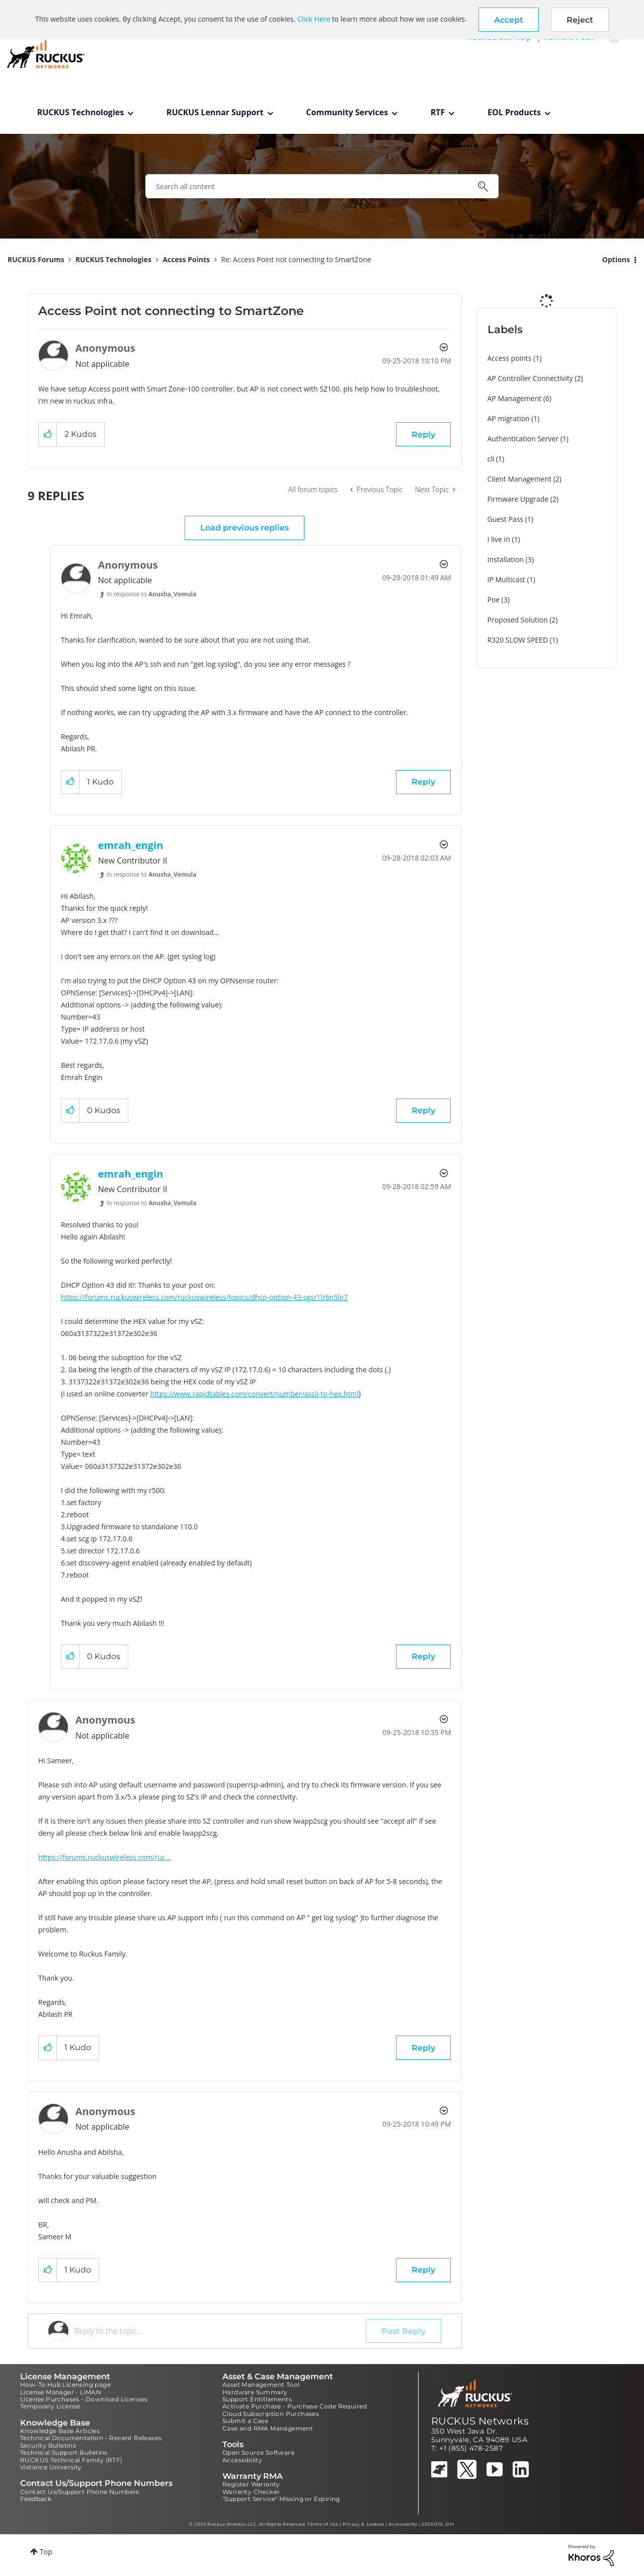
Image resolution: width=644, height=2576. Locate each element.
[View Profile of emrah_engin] (131, 845)
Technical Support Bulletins (64, 2452)
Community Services (347, 112)
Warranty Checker (251, 2491)
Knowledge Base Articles (60, 2431)
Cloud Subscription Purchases (270, 2413)
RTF (438, 112)
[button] (508, 20)
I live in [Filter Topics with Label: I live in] (499, 539)
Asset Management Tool (260, 2384)
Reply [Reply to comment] (423, 782)
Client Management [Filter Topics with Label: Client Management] (520, 479)
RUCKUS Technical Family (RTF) (71, 2460)
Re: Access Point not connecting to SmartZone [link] (296, 259)
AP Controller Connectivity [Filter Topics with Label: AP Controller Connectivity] (530, 378)
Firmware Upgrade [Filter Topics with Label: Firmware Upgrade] (518, 499)
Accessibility (242, 2460)
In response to (152, 594)
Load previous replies (244, 527)
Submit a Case (245, 2421)
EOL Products (514, 112)
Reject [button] (580, 20)
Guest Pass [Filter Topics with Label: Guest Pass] (505, 519)
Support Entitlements (257, 2399)
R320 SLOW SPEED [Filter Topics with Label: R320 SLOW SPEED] (518, 640)
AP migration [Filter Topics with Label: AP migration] (509, 418)
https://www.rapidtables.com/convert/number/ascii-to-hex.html (254, 1393)
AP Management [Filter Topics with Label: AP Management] (515, 398)
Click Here (313, 19)
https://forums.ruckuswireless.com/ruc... (104, 1857)
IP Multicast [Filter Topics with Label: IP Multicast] (506, 579)
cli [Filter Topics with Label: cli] (491, 458)
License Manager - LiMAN (60, 2392)
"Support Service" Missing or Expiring (281, 2499)
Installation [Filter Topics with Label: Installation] (506, 559)
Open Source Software (258, 2452)
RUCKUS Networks (480, 2421)
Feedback (35, 2499)
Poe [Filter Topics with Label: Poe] (494, 599)
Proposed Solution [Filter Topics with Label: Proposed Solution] (518, 620)
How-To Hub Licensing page (65, 2384)
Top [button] (46, 2551)
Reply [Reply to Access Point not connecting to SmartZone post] (423, 434)
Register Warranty (251, 2484)
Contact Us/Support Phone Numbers (79, 2491)
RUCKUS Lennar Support (215, 112)
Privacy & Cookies (363, 2524)
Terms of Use (322, 2524)
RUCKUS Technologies (80, 112)
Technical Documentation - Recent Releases (91, 2438)
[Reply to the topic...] (220, 2331)
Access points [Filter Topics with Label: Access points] (510, 358)
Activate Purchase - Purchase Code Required (294, 2406)
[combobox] (322, 186)
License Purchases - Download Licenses (84, 2399)
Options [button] (616, 259)
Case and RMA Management (267, 2428)
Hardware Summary (254, 2392)
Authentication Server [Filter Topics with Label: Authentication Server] (523, 438)
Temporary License (50, 2406)
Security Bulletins (48, 2445)
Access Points (186, 259)
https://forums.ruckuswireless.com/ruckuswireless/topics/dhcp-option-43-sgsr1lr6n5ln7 (204, 1297)
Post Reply (403, 2331)
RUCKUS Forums (36, 259)
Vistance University (51, 2467)
